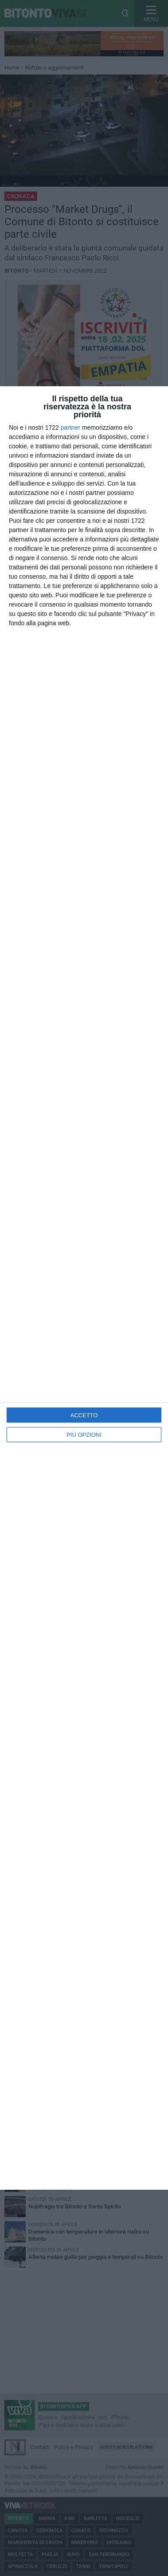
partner (70, 427)
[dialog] (84, 1287)
